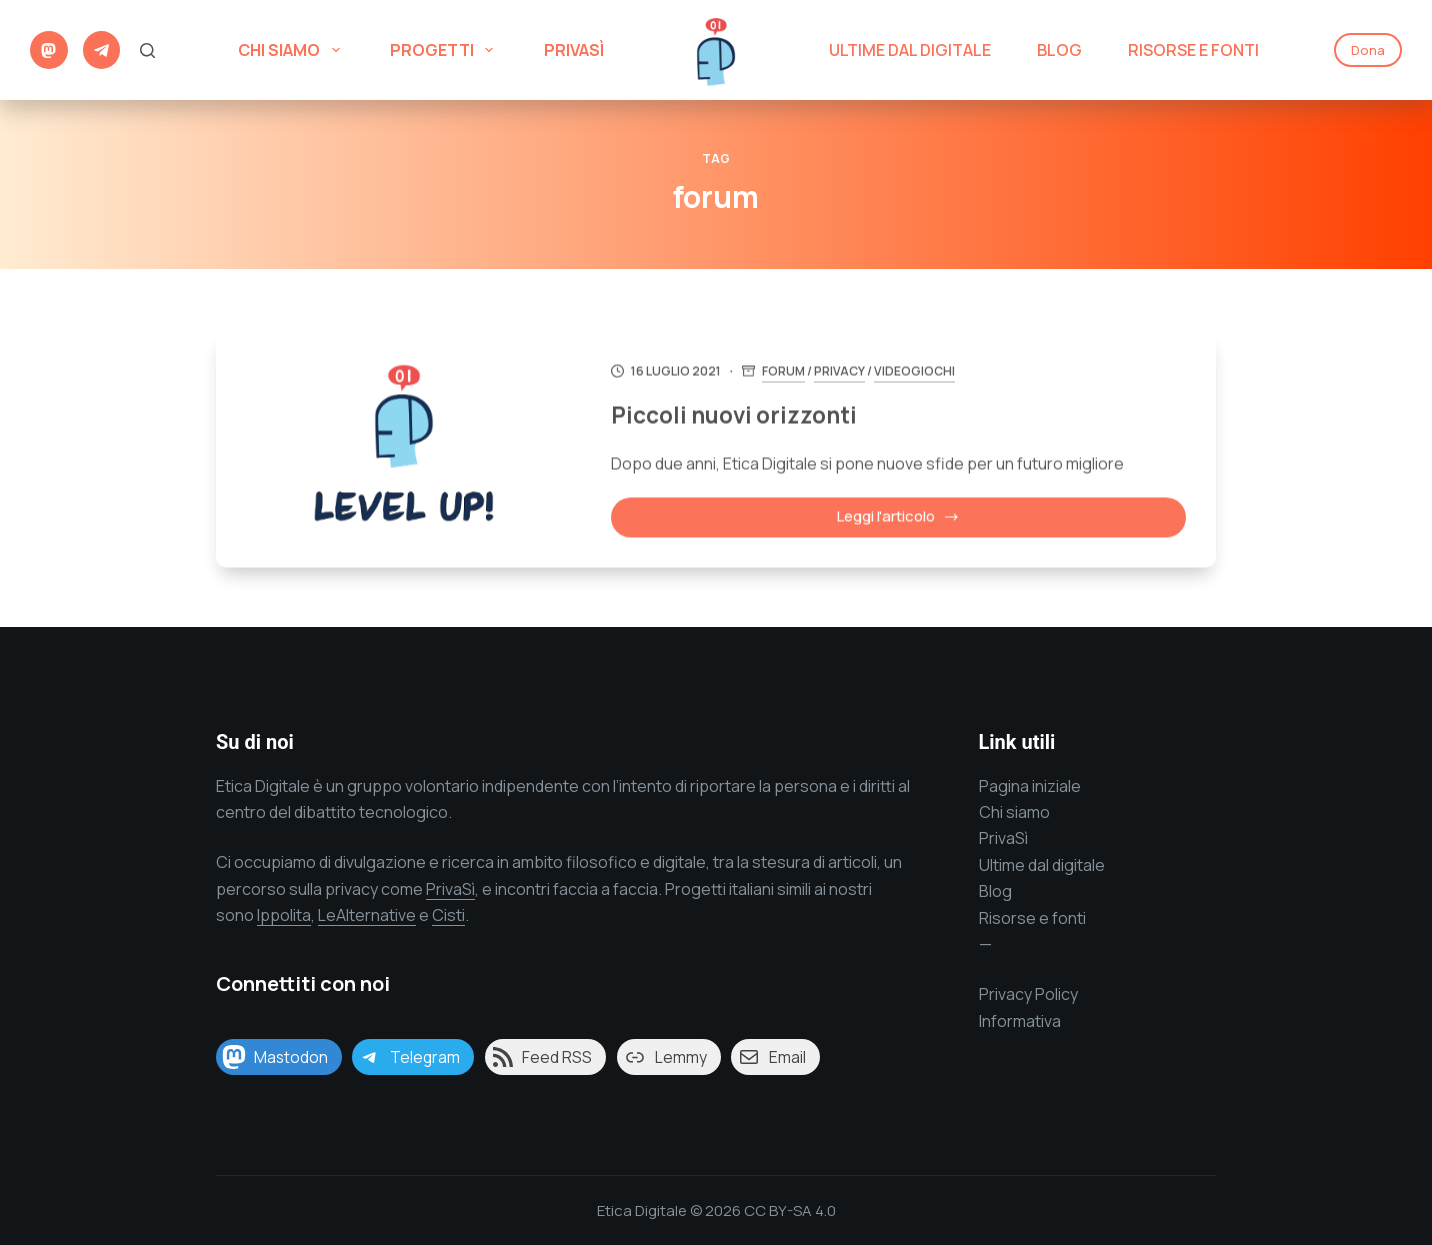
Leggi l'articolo (904, 523)
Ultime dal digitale (910, 50)
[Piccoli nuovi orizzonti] (404, 451)
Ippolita (284, 915)
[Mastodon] (49, 50)
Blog (1059, 50)
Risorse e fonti (1032, 918)
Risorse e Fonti (1193, 50)
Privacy (850, 373)
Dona (1368, 50)
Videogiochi (925, 373)
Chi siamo (292, 50)
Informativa (1020, 1021)
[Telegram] (102, 50)
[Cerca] (147, 50)
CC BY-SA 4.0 (790, 1210)
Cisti (448, 915)
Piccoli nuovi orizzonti (754, 416)
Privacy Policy (1028, 994)
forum (794, 373)
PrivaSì (574, 50)
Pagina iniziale (1030, 786)
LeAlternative (367, 915)
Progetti (445, 50)
